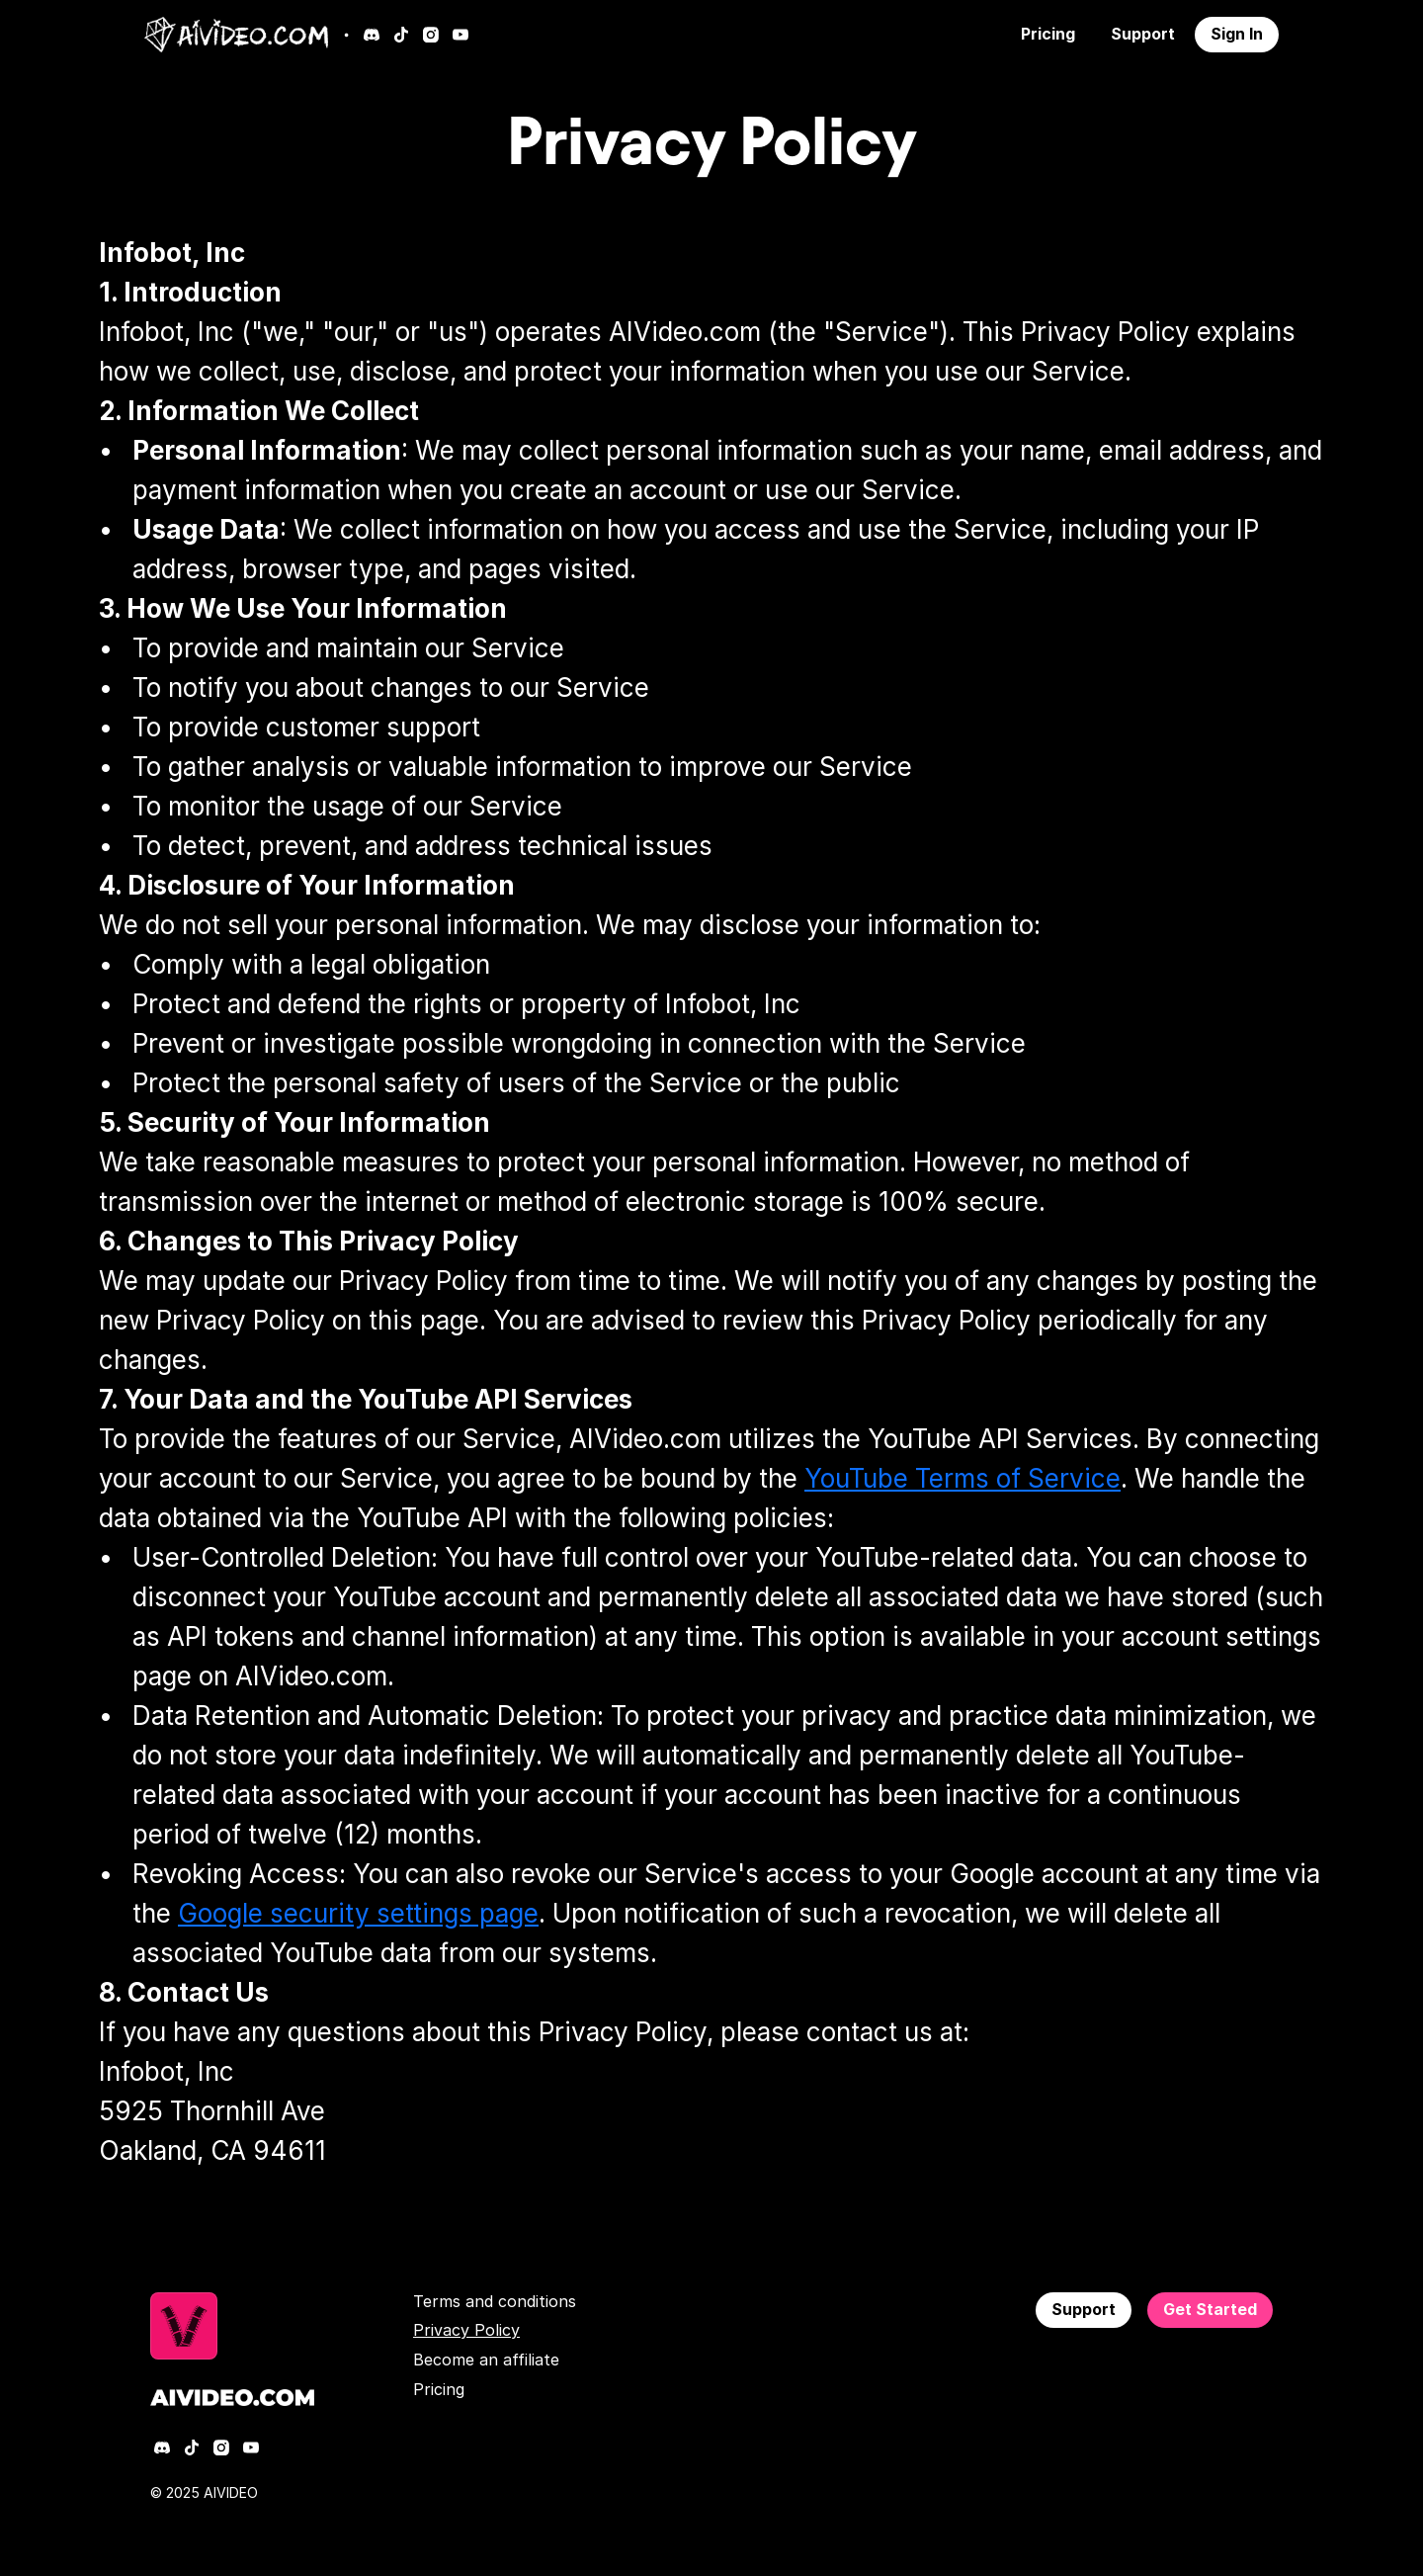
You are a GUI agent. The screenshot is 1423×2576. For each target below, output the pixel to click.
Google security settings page (358, 1913)
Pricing (438, 2389)
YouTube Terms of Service (962, 1478)
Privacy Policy (466, 2330)
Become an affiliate (486, 2359)
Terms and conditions (494, 2301)
